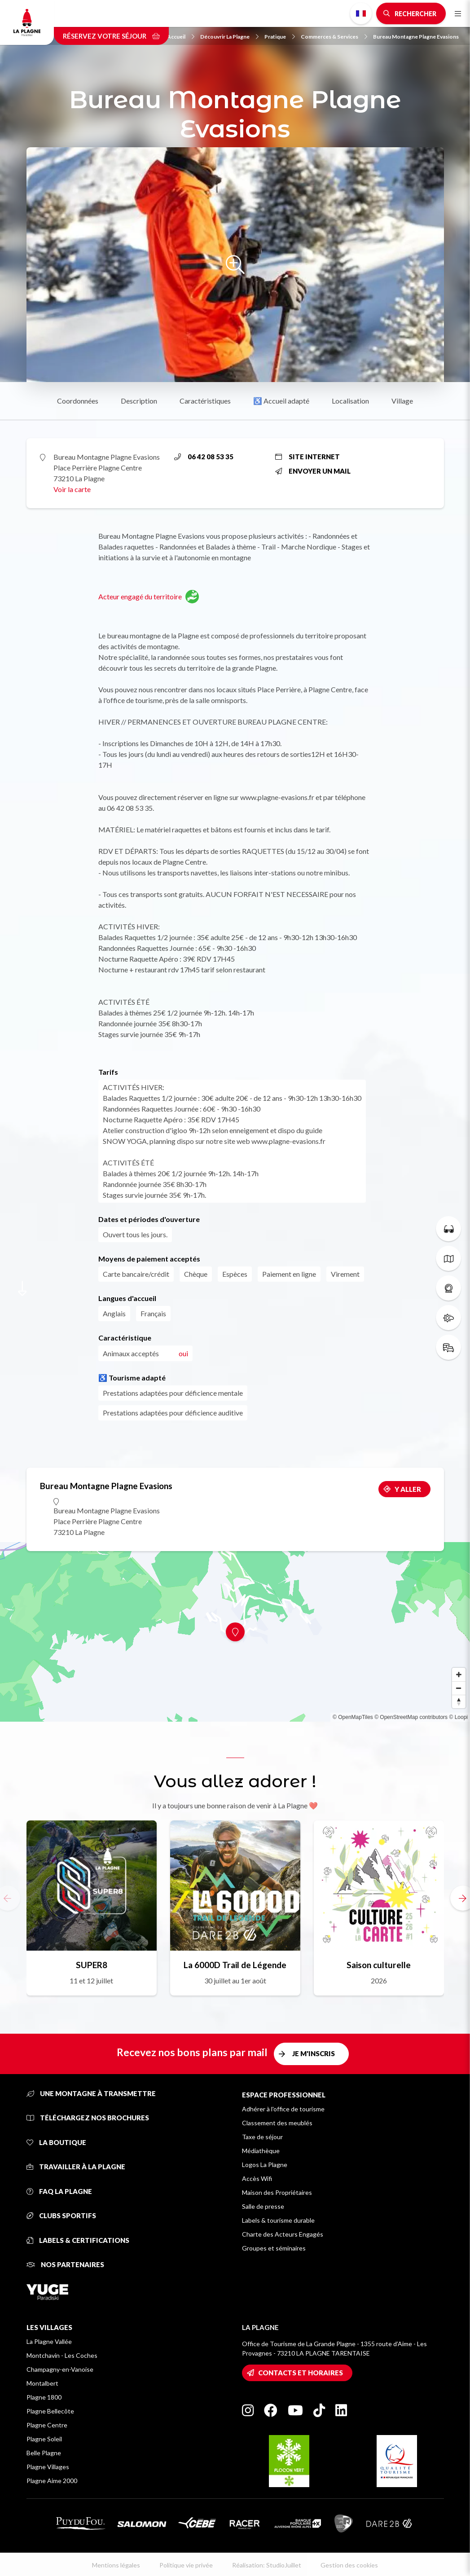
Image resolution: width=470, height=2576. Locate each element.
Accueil (180, 36)
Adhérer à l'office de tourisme (283, 2109)
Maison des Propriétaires (277, 2192)
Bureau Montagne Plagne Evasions (416, 36)
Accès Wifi (257, 2178)
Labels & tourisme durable (278, 2220)
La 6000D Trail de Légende (235, 1965)
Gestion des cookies (349, 2565)
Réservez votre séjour (111, 36)
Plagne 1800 (43, 2397)
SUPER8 (91, 1965)
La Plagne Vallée (49, 2341)
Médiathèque (261, 2150)
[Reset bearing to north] (459, 1701)
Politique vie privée (186, 2565)
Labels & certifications (77, 2240)
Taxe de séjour (262, 2137)
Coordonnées (77, 400)
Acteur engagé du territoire (148, 596)
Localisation (350, 400)
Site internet (307, 457)
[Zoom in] (459, 1674)
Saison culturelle (379, 1965)
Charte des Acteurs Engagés (282, 2234)
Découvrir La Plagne (229, 36)
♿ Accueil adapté (281, 400)
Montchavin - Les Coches (61, 2355)
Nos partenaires (65, 2264)
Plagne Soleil (44, 2439)
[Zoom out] (459, 1688)
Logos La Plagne (264, 2164)
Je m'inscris (313, 2053)
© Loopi (458, 1717)
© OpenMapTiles (353, 1717)
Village (402, 400)
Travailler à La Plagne (75, 2167)
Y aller (408, 1489)
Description (139, 400)
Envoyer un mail (313, 471)
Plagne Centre (46, 2425)
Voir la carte (72, 489)
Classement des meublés (277, 2123)
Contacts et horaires (300, 2373)
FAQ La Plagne (59, 2191)
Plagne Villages (47, 2466)
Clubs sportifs (61, 2215)
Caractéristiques (205, 400)
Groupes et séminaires (274, 2248)
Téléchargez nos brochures (87, 2118)
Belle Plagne (43, 2453)
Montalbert (42, 2383)
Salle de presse (263, 2206)
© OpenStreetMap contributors (411, 1717)
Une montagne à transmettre (91, 2093)
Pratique (279, 36)
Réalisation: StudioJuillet (266, 2565)
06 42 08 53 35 (203, 457)
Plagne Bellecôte (50, 2411)
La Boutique (56, 2142)
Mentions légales (116, 2565)
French (361, 13)
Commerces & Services (334, 36)
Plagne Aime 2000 (51, 2480)
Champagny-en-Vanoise (59, 2369)
